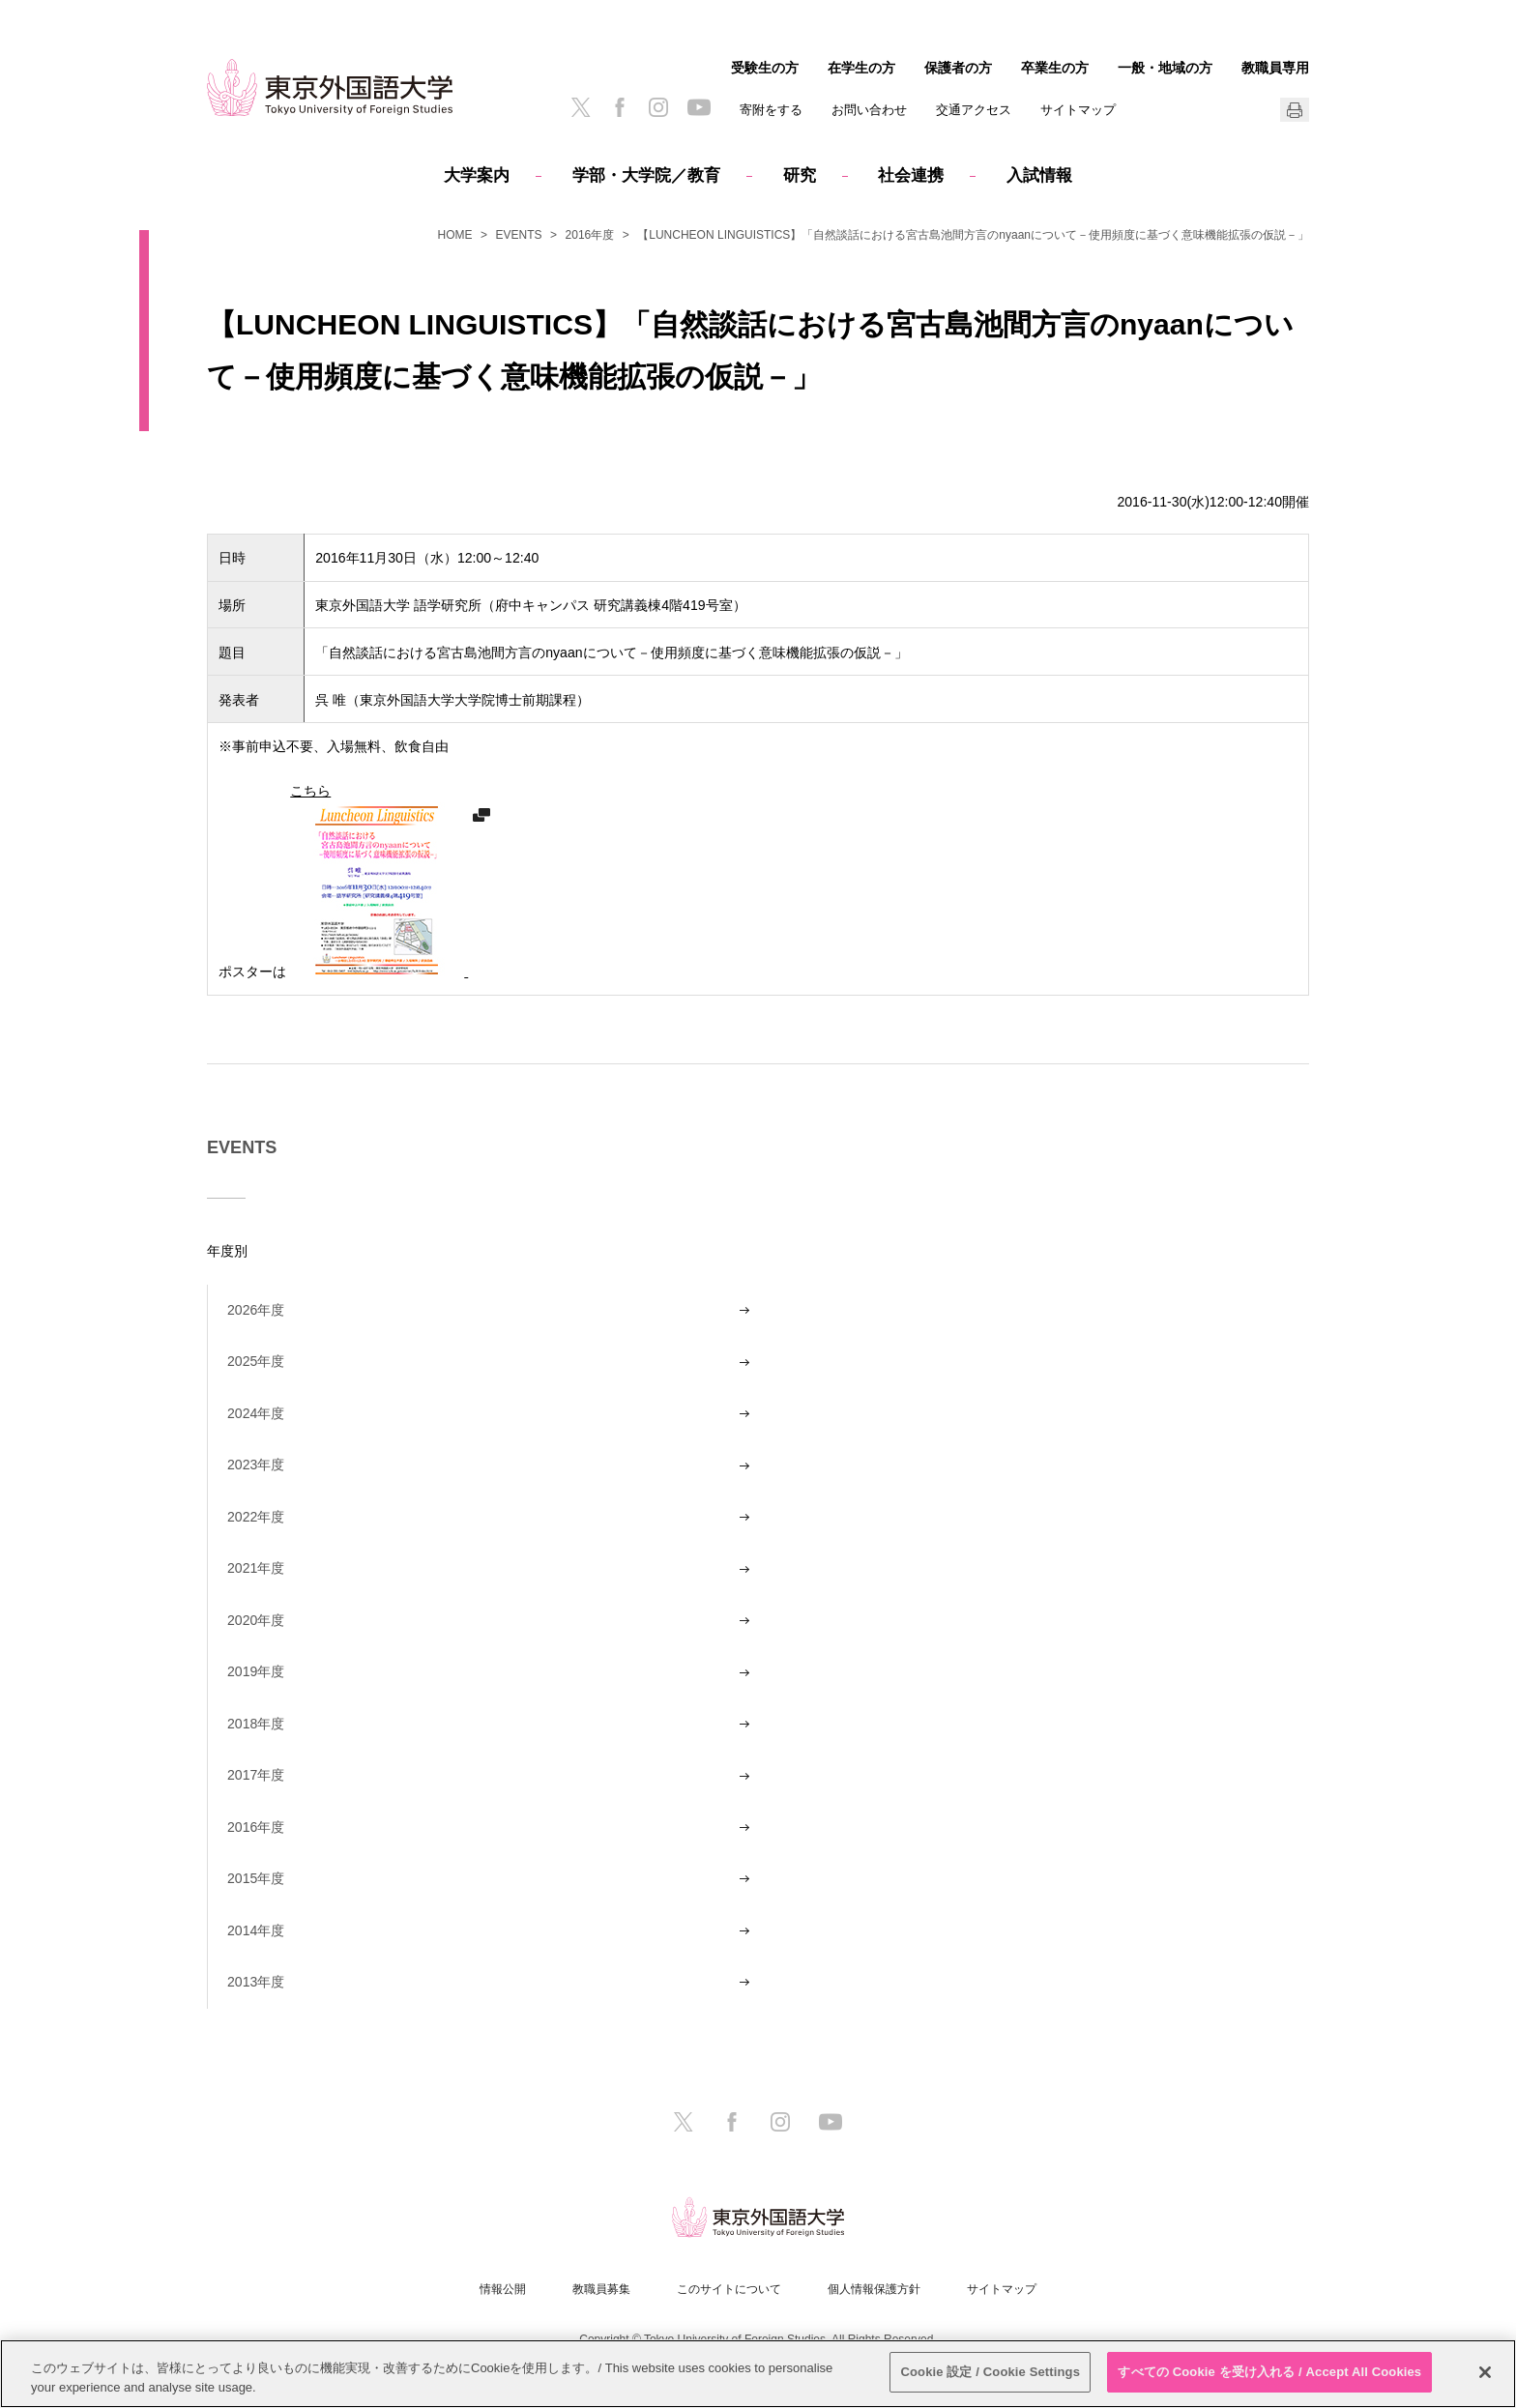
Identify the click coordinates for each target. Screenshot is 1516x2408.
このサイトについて (729, 2289)
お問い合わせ (869, 109)
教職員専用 (1275, 67)
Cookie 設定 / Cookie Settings (990, 2371)
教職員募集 (601, 2289)
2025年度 (255, 1361)
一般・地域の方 (1165, 67)
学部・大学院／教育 (646, 175)
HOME (455, 235)
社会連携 (911, 175)
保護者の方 (958, 67)
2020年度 (255, 1620)
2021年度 (255, 1568)
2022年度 (255, 1516)
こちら (379, 880)
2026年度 (255, 1310)
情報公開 (503, 2289)
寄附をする (771, 109)
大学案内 (477, 175)
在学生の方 (861, 67)
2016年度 (590, 235)
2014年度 (255, 1930)
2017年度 (255, 1775)
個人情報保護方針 (874, 2289)
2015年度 (255, 1878)
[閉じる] (1485, 2372)
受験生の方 (765, 67)
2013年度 (255, 1981)
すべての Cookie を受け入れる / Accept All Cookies (1269, 2371)
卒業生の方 (1055, 67)
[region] (758, 2373)
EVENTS (519, 235)
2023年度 (255, 1464)
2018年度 (255, 1723)
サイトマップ (1078, 109)
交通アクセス (973, 109)
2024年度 (255, 1413)
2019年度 (255, 1671)
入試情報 (1039, 175)
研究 (799, 175)
